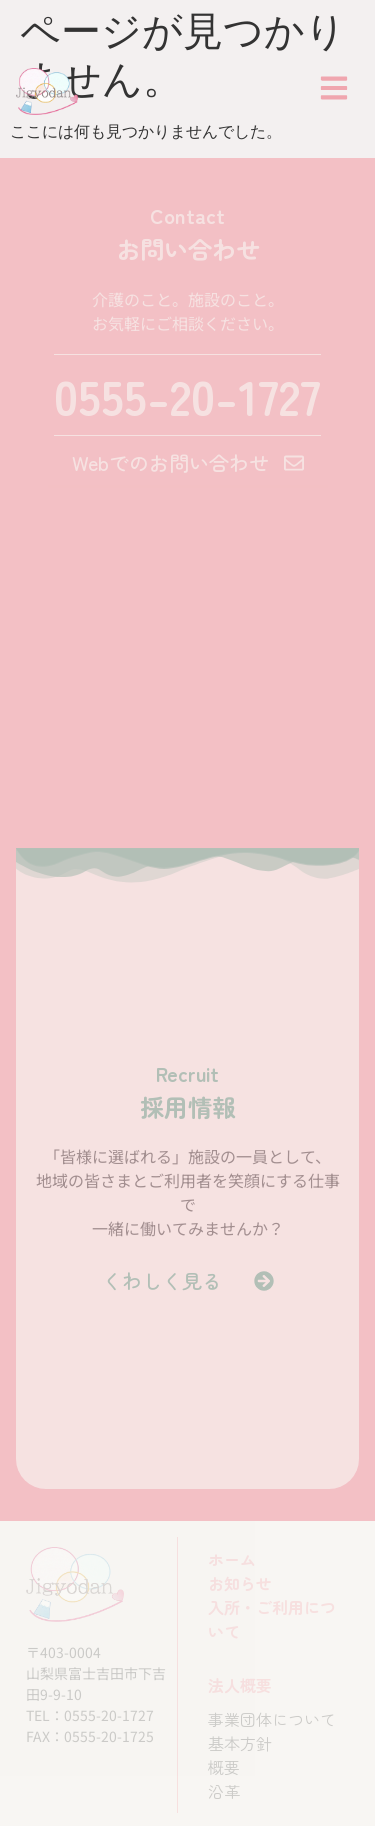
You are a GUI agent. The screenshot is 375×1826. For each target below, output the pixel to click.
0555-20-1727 (187, 395)
